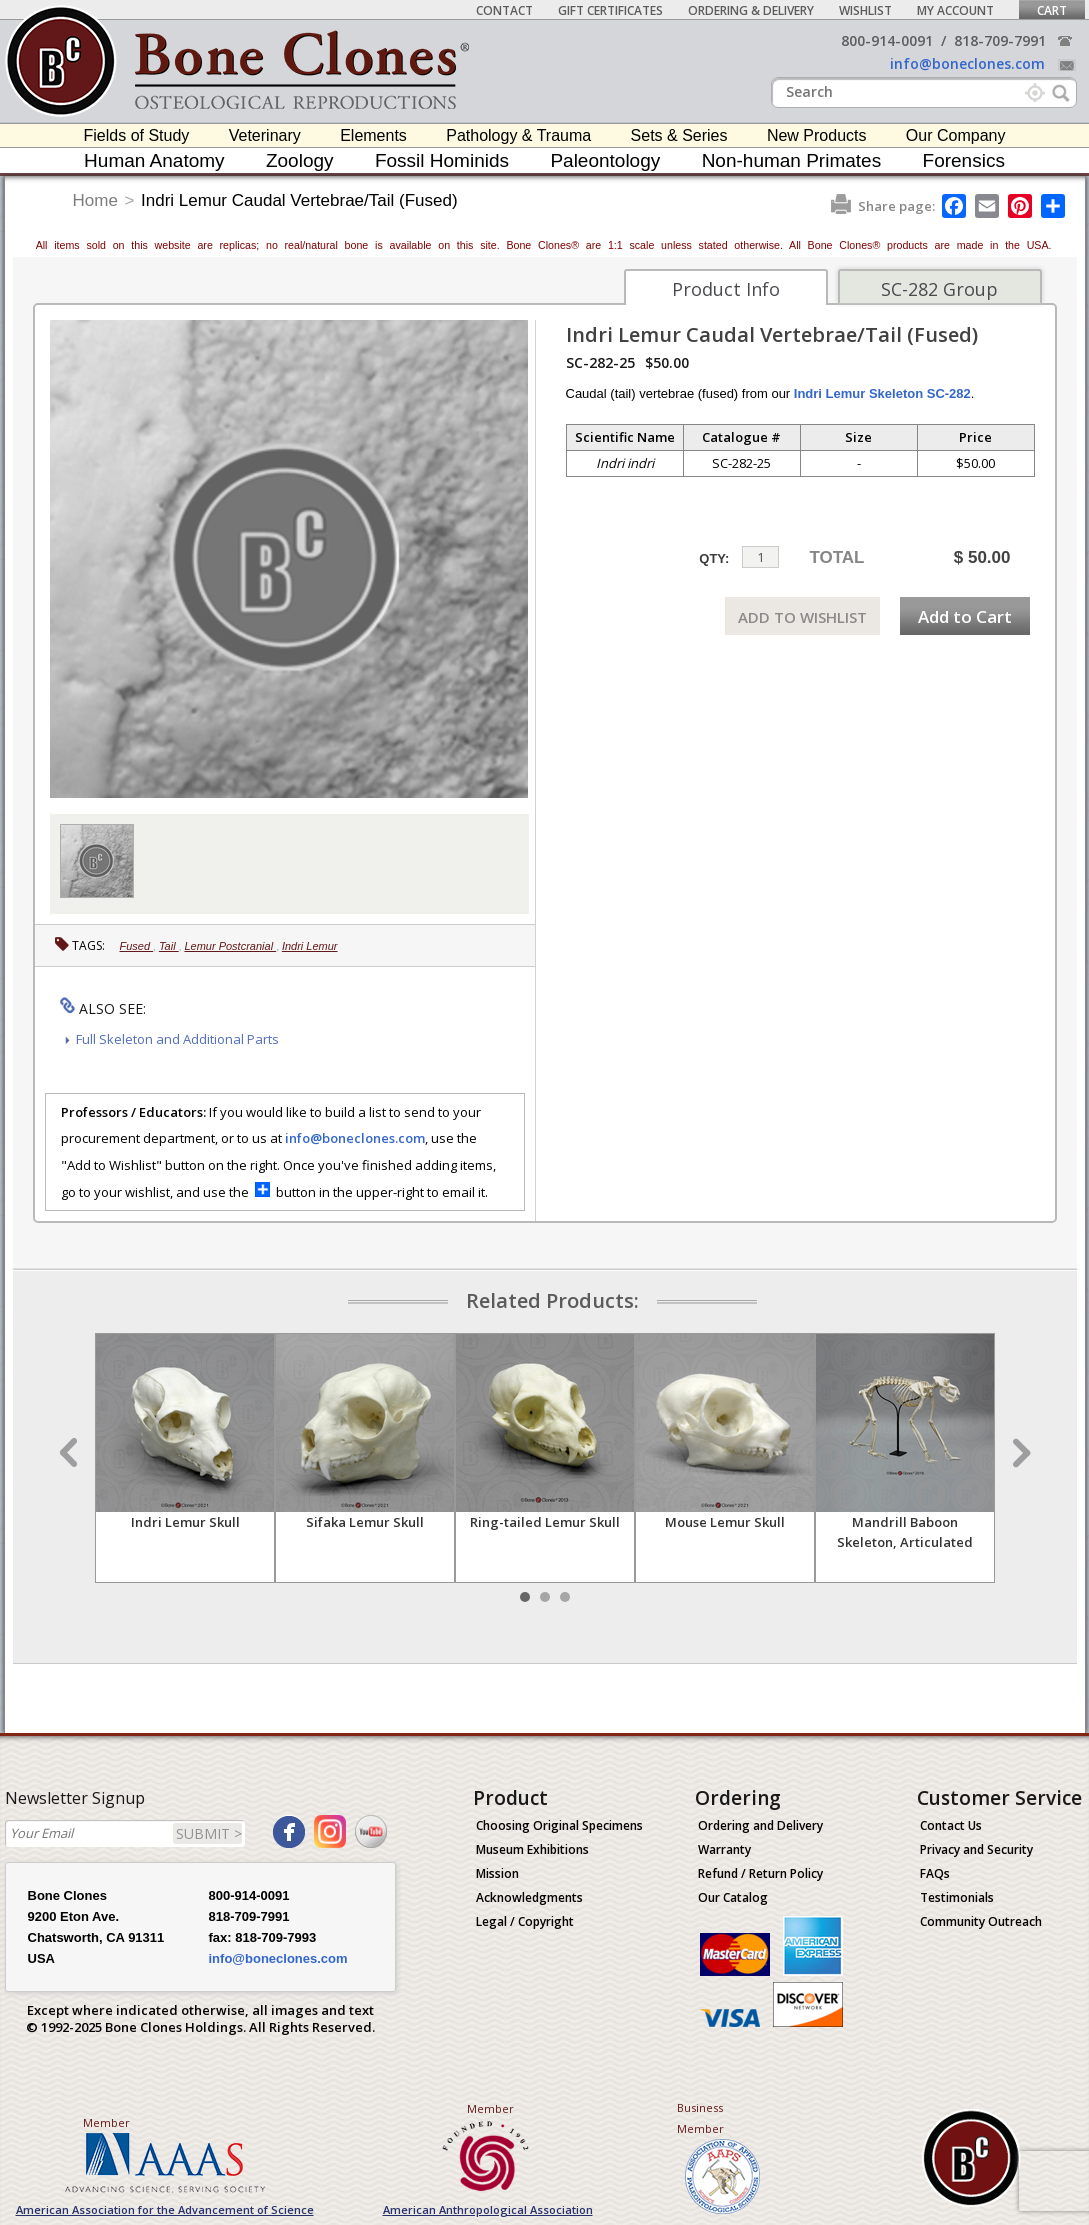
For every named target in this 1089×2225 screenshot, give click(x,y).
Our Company (956, 135)
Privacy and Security (976, 1849)
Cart (1052, 10)
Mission (497, 1873)
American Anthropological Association (488, 2209)
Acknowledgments (529, 1897)
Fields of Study (137, 135)
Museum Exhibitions (532, 1849)
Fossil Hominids (442, 160)
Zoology (300, 160)
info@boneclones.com (967, 63)
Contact (504, 10)
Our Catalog (733, 1897)
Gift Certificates (610, 10)
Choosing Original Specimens (559, 1825)
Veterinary (265, 135)
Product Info (726, 289)
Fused (137, 946)
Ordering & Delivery (751, 10)
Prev (71, 1453)
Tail (169, 946)
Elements (373, 135)
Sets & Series (679, 135)
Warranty (724, 1849)
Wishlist (865, 10)
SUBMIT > (209, 1833)
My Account (955, 10)
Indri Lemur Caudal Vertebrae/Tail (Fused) (299, 200)
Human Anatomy (154, 160)
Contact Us (951, 1825)
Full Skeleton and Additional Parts (177, 1039)
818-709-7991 (1000, 40)
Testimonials (957, 1897)
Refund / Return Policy (760, 1873)
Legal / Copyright (525, 1921)
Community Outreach (981, 1921)
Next (1019, 1453)
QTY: (714, 558)
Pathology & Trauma (518, 135)
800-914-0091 (887, 40)
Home (95, 200)
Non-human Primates (792, 160)
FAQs (935, 1873)
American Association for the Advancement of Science (165, 2209)
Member (106, 2122)
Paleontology (605, 160)
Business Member (700, 2118)
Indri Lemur (310, 946)
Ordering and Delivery (760, 1825)
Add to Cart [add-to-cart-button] (965, 616)
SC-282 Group (939, 289)
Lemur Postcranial (230, 946)
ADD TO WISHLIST (802, 617)
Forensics (964, 160)
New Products (817, 135)
